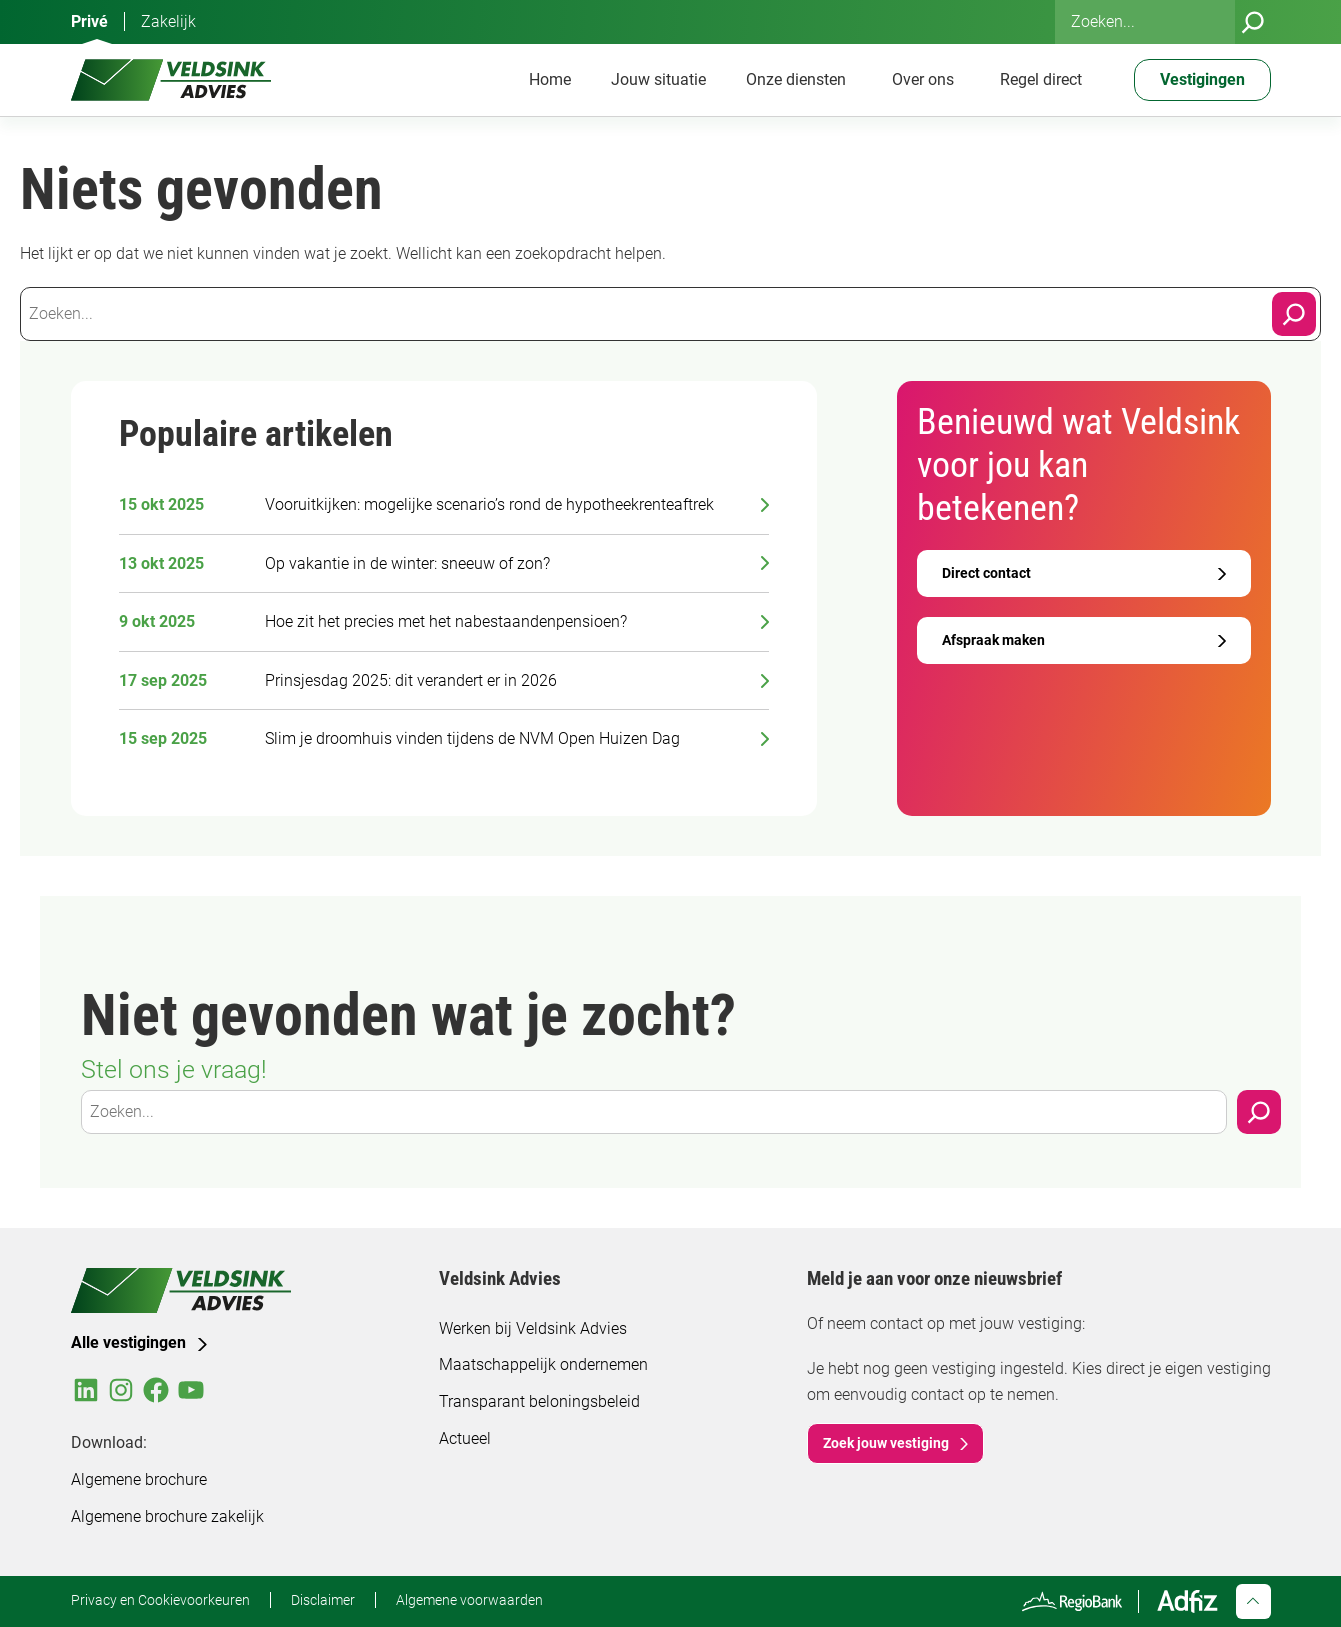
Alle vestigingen (128, 1343)
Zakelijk (168, 21)
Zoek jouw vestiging (886, 1443)
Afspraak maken (993, 640)
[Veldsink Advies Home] (171, 80)
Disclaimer (323, 1600)
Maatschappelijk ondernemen (543, 1364)
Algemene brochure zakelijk (167, 1516)
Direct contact (986, 573)
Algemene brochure (139, 1479)
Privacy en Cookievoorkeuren (160, 1600)
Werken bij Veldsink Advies (533, 1328)
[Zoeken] (1253, 22)
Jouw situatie (658, 79)
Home (550, 79)
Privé (89, 21)
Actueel (465, 1438)
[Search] (1294, 314)
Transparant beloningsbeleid (539, 1401)
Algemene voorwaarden (469, 1600)
